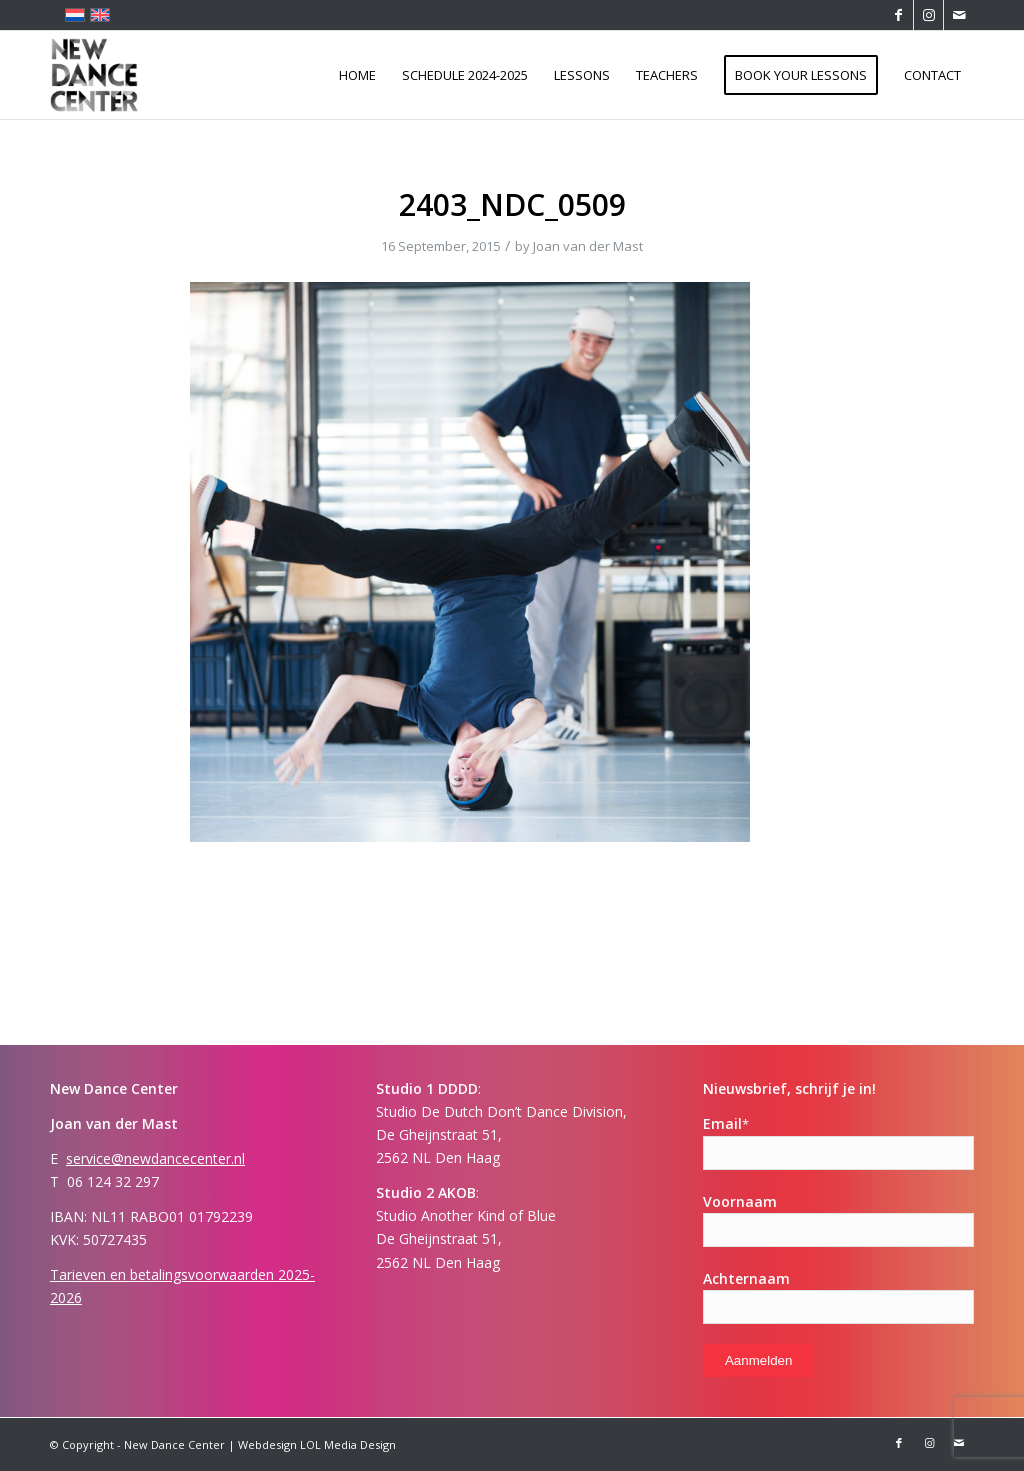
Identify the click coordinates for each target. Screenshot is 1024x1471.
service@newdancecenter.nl (155, 1158)
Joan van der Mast (588, 246)
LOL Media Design (348, 1444)
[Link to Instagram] (928, 15)
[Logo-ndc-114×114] (94, 75)
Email (726, 1123)
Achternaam (746, 1278)
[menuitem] (357, 75)
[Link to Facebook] (898, 15)
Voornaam (740, 1201)
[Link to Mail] (959, 15)
